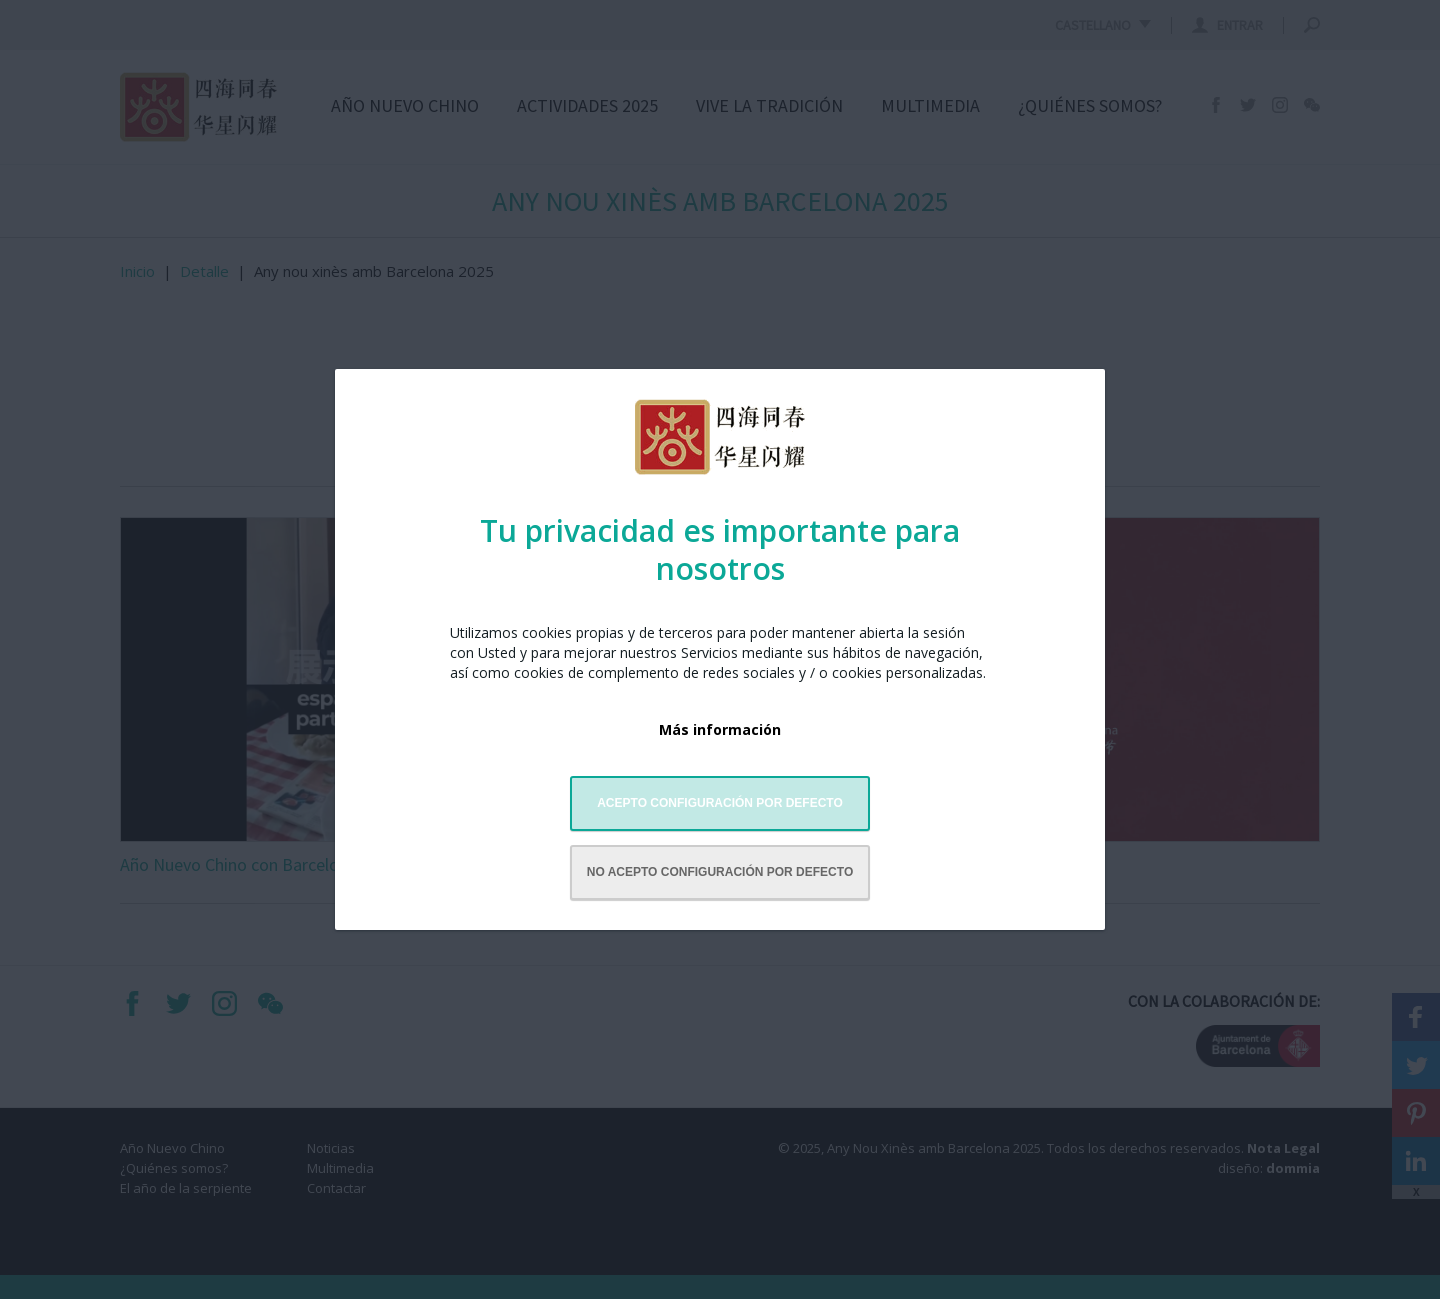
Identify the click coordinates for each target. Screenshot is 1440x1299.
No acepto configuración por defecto (720, 872)
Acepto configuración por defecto (720, 803)
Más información (720, 729)
